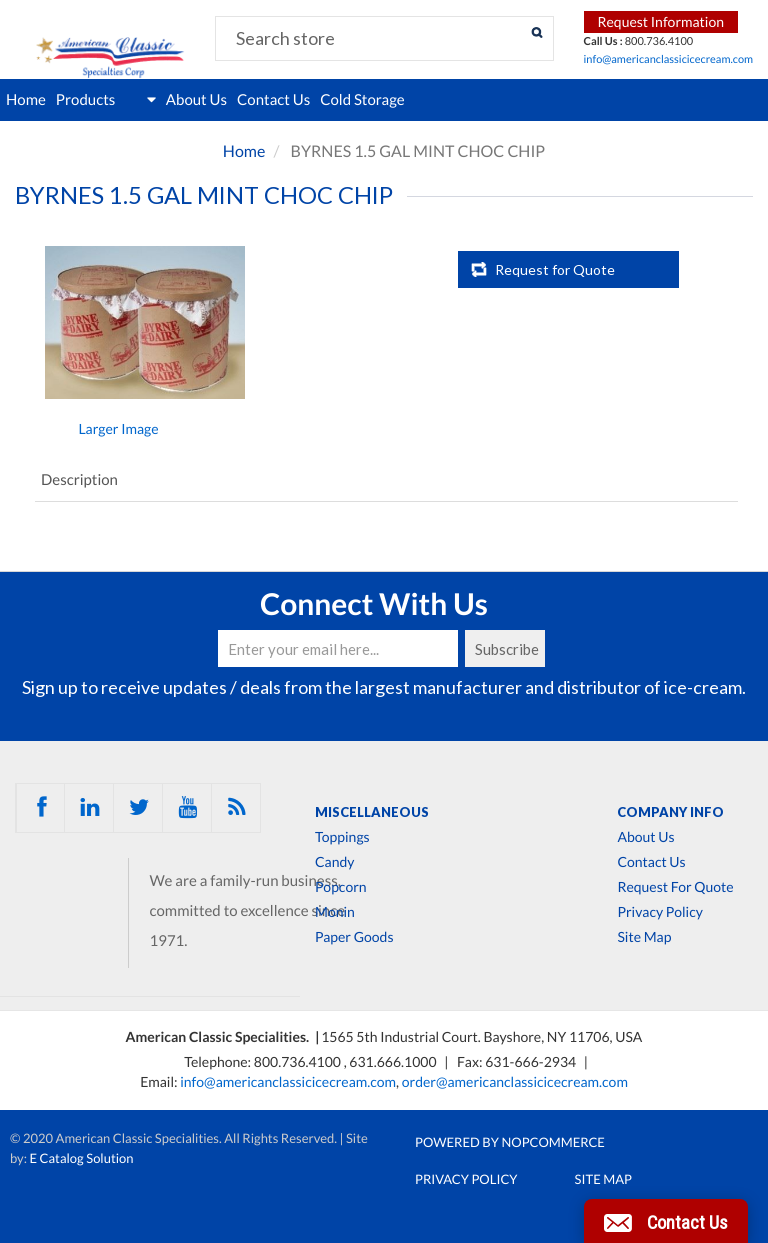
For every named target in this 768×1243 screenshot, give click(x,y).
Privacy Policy (659, 912)
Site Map (644, 937)
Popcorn (341, 887)
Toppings (342, 837)
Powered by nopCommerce (510, 1142)
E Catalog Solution (82, 1158)
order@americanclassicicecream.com (515, 1081)
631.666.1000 (394, 1061)
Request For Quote (675, 887)
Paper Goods (354, 937)
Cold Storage (362, 100)
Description (79, 480)
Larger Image (118, 428)
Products (106, 100)
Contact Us (273, 100)
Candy (334, 862)
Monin (335, 912)
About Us (196, 100)
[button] (666, 1221)
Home (26, 100)
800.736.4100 (299, 1061)
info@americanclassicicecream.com (669, 59)
